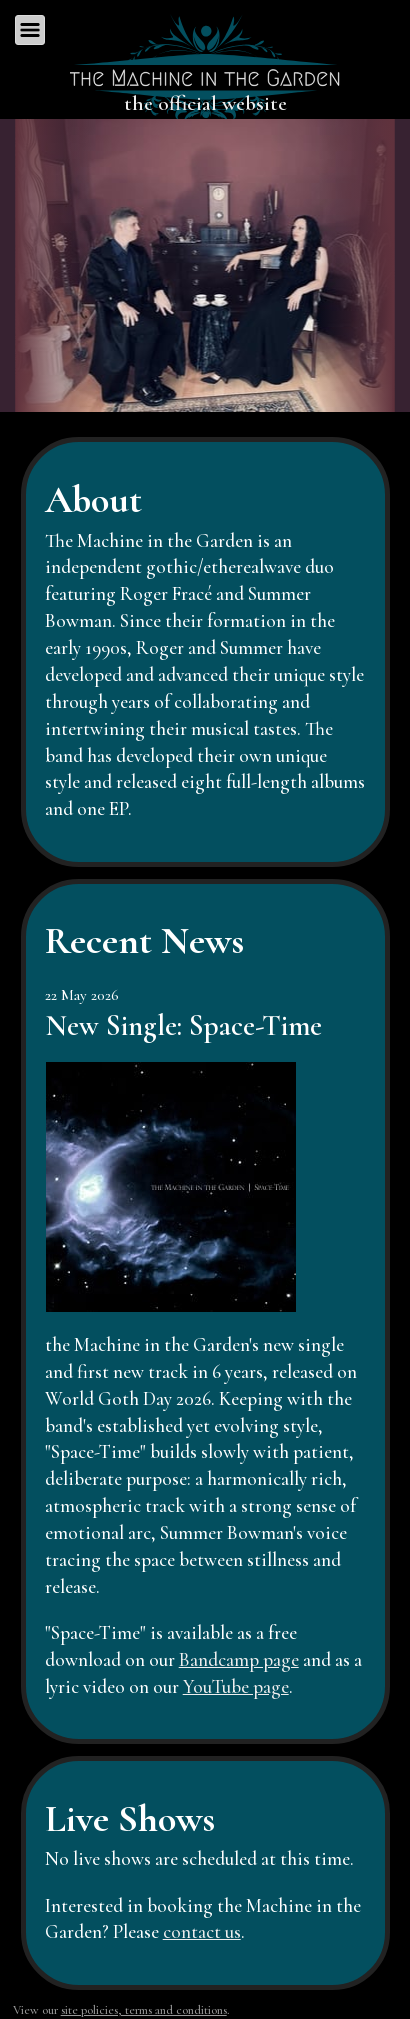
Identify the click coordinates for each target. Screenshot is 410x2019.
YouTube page (236, 1687)
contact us (202, 1932)
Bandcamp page (239, 1660)
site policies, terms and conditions (144, 2010)
